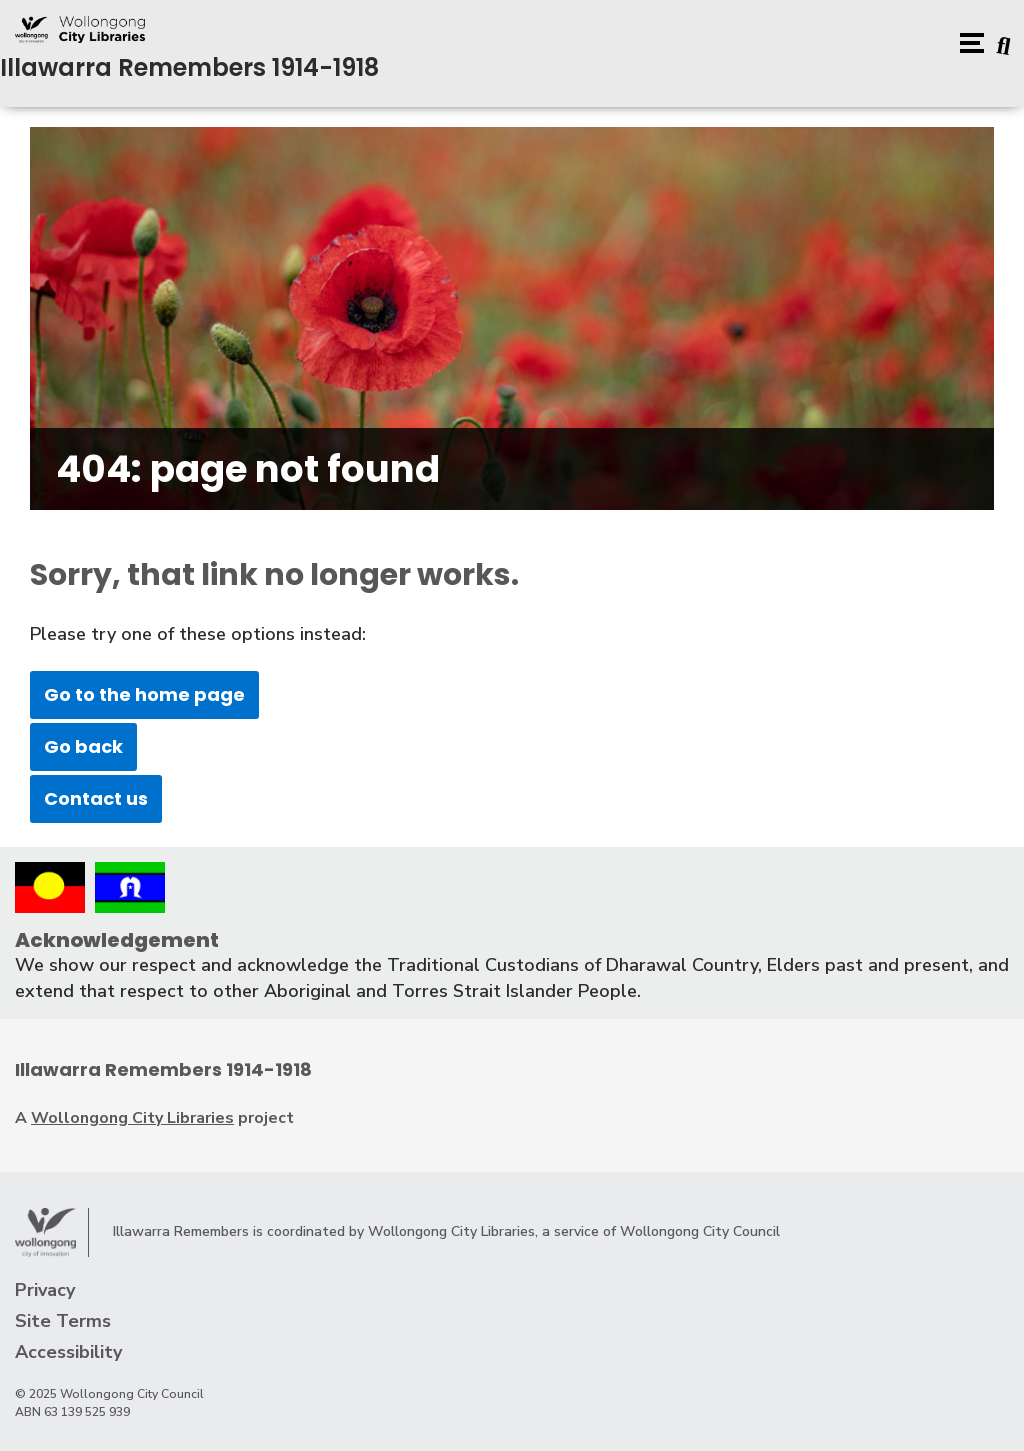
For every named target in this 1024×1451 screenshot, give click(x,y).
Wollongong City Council (700, 1231)
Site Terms (63, 1321)
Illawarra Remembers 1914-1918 (189, 67)
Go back (83, 746)
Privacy (45, 1290)
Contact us (96, 798)
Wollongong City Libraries (132, 1118)
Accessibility (68, 1352)
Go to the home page (144, 694)
